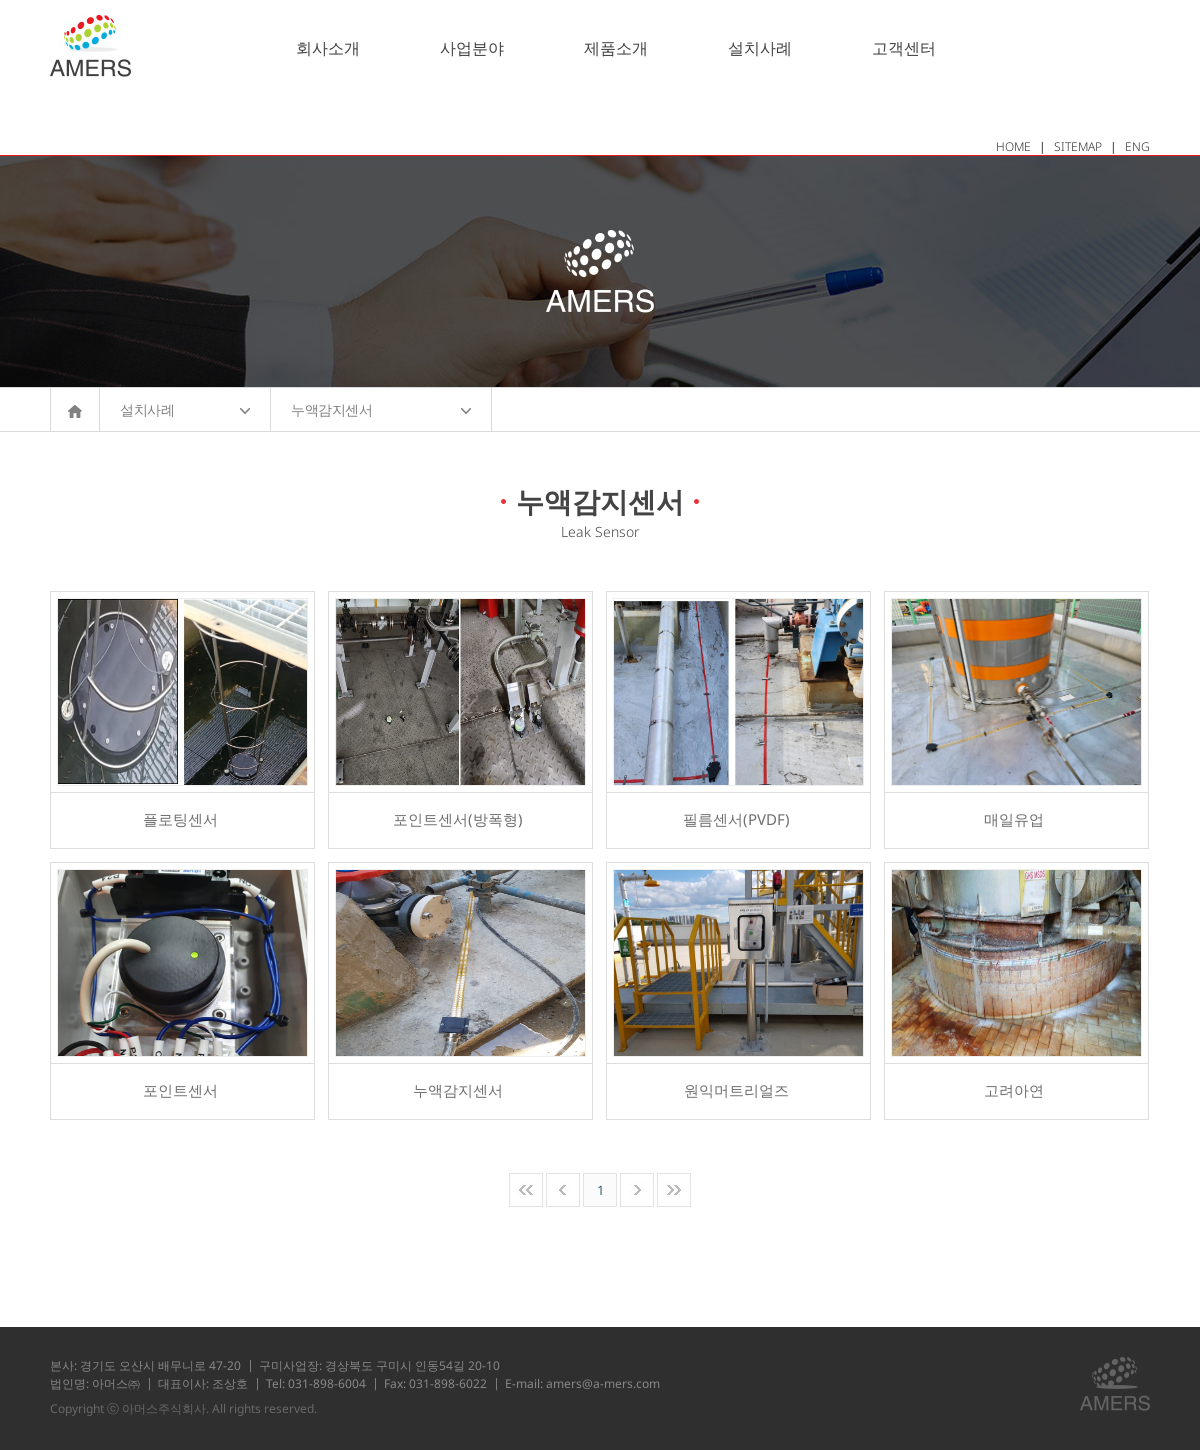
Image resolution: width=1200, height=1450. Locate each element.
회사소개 (328, 48)
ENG (1137, 146)
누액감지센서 (381, 409)
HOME (1013, 146)
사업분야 (472, 48)
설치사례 (760, 48)
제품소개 (616, 48)
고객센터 (904, 48)
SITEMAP (1078, 146)
